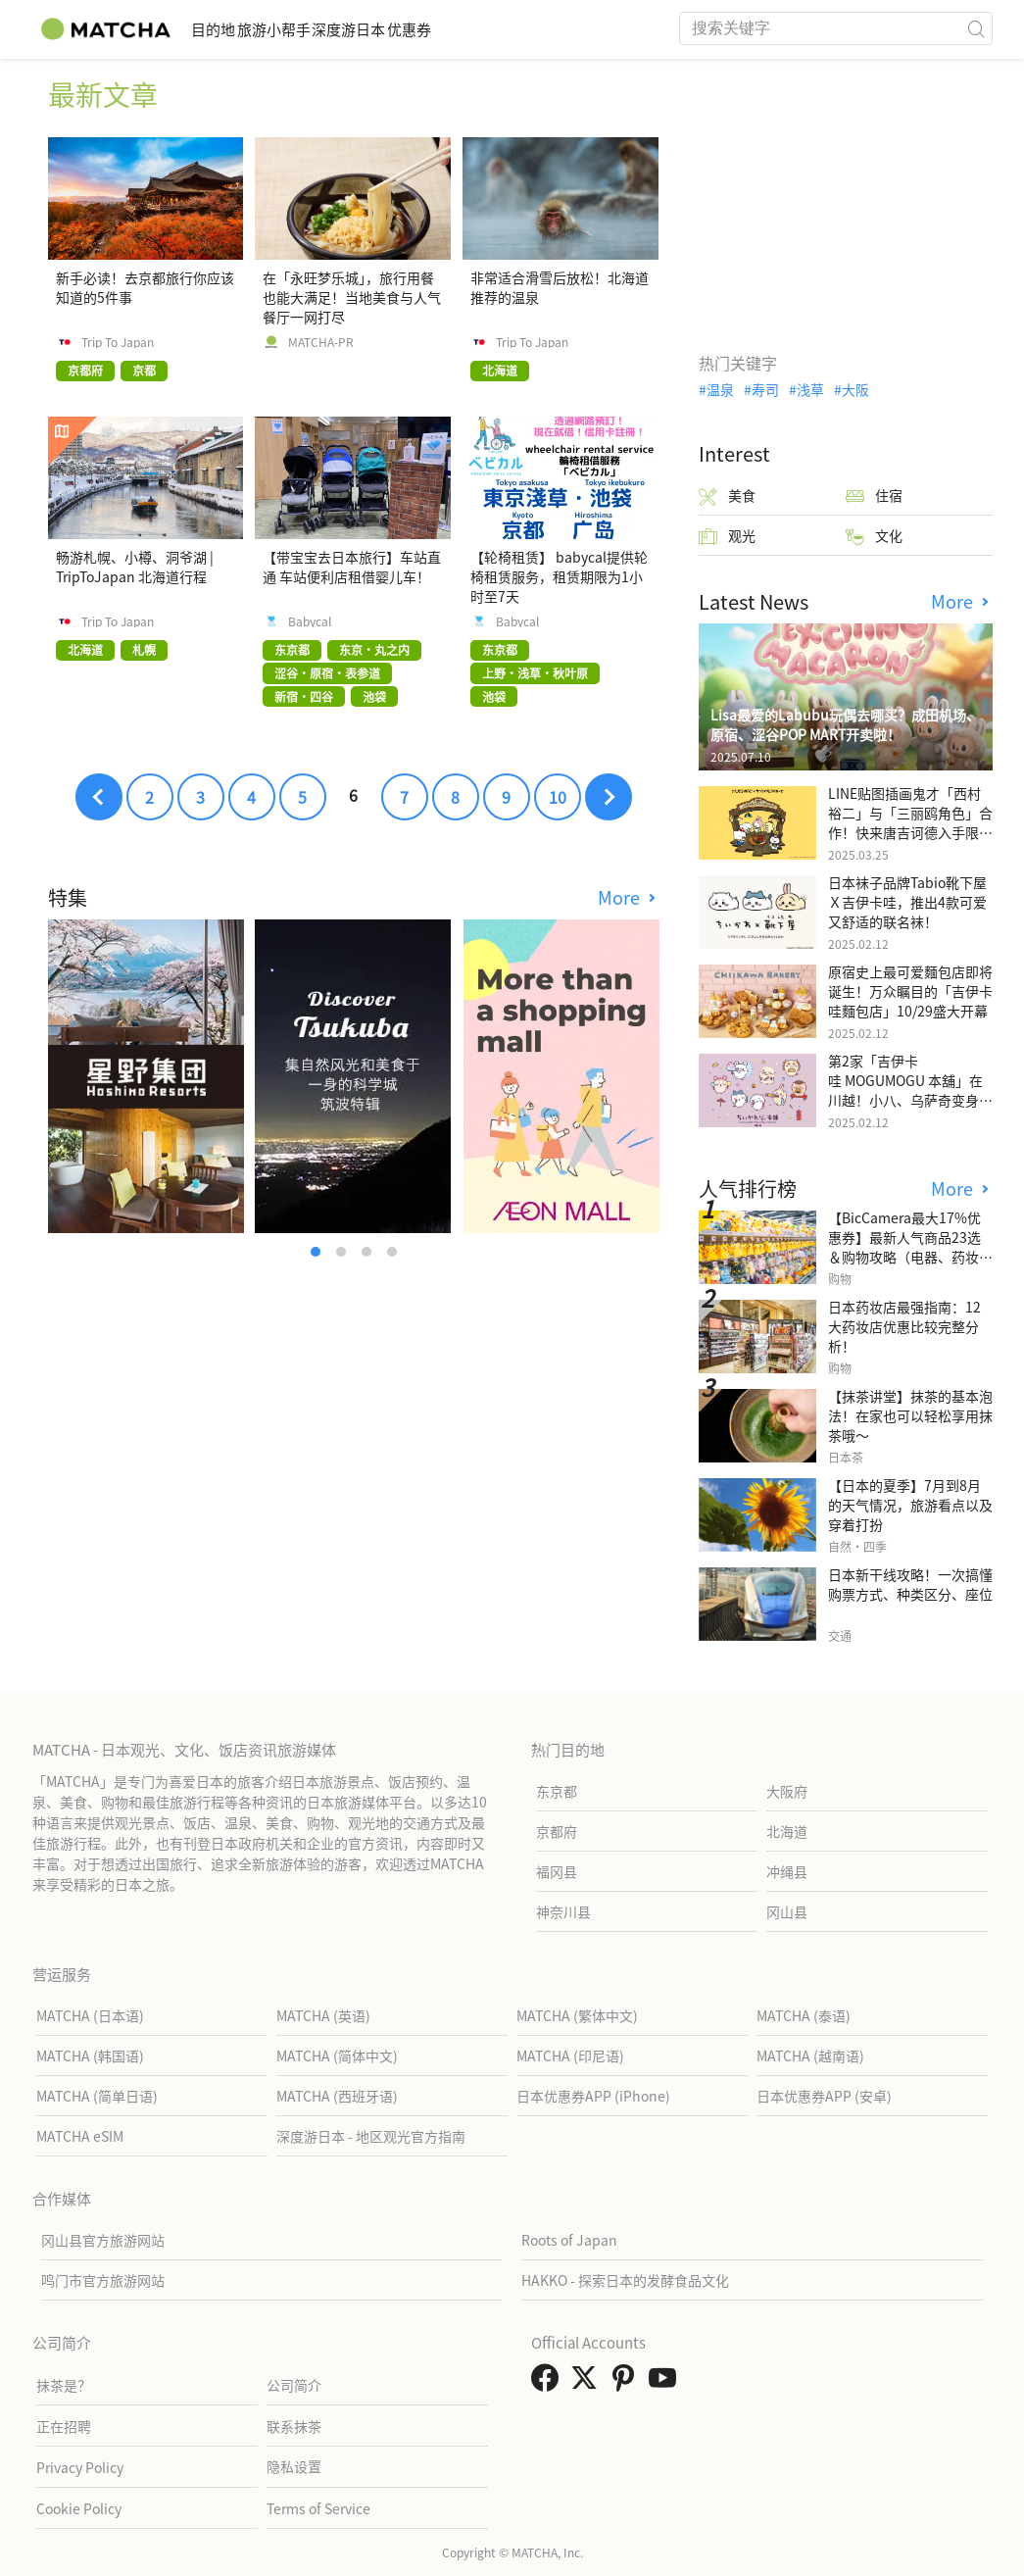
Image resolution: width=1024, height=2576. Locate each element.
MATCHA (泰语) (803, 2015)
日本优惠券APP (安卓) (824, 2095)
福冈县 (556, 1871)
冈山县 (786, 1911)
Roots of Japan (569, 2240)
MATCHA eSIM (79, 2136)
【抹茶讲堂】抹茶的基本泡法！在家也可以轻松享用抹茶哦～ (910, 1415)
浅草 (810, 389)
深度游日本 (424, 29)
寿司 (765, 389)
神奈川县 (563, 1911)
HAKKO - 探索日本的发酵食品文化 (625, 2280)
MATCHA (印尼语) (570, 2055)
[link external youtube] (666, 2383)
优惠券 (514, 29)
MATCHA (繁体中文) (577, 2015)
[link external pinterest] (627, 2383)
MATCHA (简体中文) (337, 2055)
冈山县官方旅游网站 (103, 2240)
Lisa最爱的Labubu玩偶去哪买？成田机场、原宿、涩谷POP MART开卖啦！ (845, 724)
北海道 (786, 1831)
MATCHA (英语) (323, 2015)
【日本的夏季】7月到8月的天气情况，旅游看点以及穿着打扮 (910, 1504)
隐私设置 (294, 2466)
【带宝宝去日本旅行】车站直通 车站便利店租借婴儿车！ (352, 566)
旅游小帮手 (319, 29)
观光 (727, 535)
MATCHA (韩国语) (90, 2055)
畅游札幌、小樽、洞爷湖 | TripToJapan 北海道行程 (135, 566)
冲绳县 (786, 1871)
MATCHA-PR (321, 342)
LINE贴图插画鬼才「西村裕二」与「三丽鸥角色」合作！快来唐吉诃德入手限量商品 (910, 822)
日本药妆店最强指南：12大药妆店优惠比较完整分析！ (904, 1326)
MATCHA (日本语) (90, 2015)
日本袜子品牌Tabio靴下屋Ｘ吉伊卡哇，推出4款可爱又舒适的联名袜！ (907, 901)
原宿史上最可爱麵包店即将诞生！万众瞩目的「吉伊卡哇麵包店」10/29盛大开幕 (910, 991)
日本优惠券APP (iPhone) (593, 2095)
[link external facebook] (548, 2383)
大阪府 (786, 1791)
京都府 (556, 1831)
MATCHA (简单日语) (97, 2095)
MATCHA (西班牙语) (337, 2095)
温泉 (720, 389)
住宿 (874, 495)
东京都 (556, 1791)
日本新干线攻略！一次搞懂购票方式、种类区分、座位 (910, 1584)
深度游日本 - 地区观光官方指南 (370, 2136)
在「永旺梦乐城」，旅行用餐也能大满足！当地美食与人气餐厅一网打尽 (352, 297)
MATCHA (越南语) (810, 2055)
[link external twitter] (588, 2383)
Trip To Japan (117, 342)
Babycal (309, 621)
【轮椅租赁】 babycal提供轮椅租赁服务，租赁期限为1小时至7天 (559, 576)
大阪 (855, 389)
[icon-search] (977, 28)
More (621, 897)
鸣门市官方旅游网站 (103, 2280)
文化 (874, 535)
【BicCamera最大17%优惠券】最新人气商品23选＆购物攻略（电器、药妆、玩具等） (910, 1247)
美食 (727, 495)
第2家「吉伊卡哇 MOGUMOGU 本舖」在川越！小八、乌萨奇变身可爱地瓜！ (910, 1090)
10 (557, 797)
